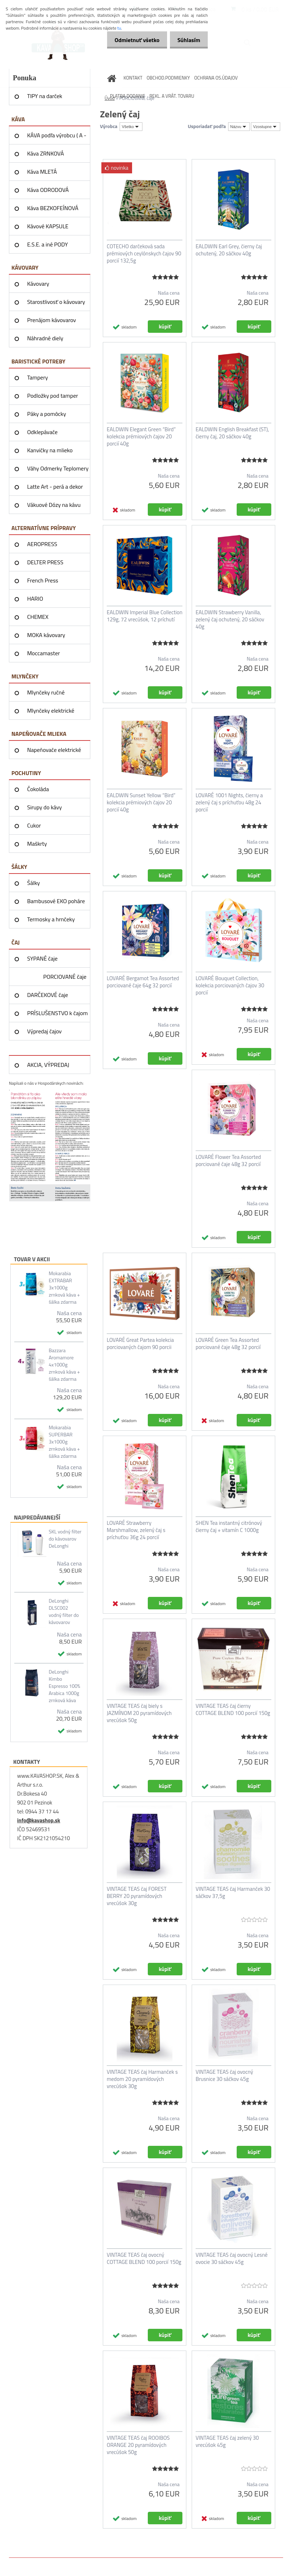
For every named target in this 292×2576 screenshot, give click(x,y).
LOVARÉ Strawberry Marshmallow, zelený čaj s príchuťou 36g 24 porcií (136, 1530)
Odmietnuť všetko (132, 40)
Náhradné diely (45, 338)
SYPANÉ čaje (42, 958)
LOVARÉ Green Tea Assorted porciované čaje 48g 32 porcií (228, 1344)
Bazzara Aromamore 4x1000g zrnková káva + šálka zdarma (64, 1365)
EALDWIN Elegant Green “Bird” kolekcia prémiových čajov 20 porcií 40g (141, 436)
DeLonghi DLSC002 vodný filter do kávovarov (64, 1611)
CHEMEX (38, 616)
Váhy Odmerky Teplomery (58, 468)
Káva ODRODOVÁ (48, 189)
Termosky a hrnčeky (51, 919)
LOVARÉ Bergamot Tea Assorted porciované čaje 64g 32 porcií (143, 982)
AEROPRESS (42, 544)
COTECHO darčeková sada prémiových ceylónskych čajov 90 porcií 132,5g (144, 253)
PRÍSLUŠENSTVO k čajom (57, 1013)
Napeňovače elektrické (54, 749)
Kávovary (38, 283)
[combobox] (239, 126)
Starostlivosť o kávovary (56, 301)
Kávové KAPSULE (48, 226)
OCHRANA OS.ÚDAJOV (216, 77)
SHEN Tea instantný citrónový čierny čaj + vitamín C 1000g (229, 1526)
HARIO (35, 598)
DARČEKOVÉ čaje (47, 995)
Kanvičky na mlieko (49, 450)
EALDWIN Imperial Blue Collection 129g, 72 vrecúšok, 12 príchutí (144, 616)
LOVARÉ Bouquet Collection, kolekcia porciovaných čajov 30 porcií (230, 985)
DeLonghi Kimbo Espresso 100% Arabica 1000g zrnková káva (64, 1686)
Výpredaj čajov (44, 1031)
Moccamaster (43, 653)
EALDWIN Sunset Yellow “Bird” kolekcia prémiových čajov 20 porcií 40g (141, 802)
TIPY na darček (44, 96)
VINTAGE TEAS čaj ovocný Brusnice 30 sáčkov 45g (224, 2075)
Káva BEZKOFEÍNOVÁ (53, 208)
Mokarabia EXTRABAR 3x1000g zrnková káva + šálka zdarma (64, 1287)
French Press (42, 580)
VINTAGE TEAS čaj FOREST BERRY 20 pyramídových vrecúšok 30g (137, 1896)
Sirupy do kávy (44, 807)
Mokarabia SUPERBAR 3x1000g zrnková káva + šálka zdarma (64, 1442)
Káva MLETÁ (42, 171)
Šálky (33, 883)
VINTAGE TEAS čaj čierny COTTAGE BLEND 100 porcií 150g (233, 1709)
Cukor (34, 825)
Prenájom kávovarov (51, 320)
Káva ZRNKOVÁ (45, 153)
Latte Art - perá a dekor (55, 486)
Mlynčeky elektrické (50, 710)
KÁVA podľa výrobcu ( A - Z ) (56, 137)
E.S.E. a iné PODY (47, 244)
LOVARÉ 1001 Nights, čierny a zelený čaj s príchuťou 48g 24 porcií (229, 802)
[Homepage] (112, 78)
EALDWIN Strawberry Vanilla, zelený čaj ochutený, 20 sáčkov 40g (230, 619)
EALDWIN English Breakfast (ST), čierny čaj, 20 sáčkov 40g (232, 433)
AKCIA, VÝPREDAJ (48, 1064)
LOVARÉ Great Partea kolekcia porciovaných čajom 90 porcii (140, 1344)
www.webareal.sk (84, 2563)
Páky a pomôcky (46, 413)
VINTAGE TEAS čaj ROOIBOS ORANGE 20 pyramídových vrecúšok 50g (138, 2445)
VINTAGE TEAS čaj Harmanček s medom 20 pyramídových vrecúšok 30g (142, 2079)
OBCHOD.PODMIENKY (168, 77)
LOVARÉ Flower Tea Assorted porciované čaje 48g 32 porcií (228, 1161)
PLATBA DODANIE (127, 96)
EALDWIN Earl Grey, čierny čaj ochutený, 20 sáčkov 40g (229, 250)
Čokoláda (38, 789)
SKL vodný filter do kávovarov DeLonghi (65, 1538)
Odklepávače (42, 432)
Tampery (37, 377)
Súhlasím (187, 40)
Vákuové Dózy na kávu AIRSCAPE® (54, 507)
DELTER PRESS (45, 562)
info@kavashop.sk (38, 1820)
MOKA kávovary (46, 635)
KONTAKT (133, 77)
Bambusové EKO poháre (56, 901)
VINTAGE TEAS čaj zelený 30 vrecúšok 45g (227, 2441)
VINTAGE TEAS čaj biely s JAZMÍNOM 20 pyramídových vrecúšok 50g (139, 1713)
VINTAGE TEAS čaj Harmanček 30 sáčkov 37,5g (233, 1892)
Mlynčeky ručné (46, 692)
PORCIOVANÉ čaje (64, 976)
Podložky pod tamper (52, 395)
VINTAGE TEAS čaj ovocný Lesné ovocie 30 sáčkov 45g (232, 2258)
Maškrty (37, 843)
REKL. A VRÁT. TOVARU (172, 96)
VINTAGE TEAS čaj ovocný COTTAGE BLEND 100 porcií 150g (144, 2258)
